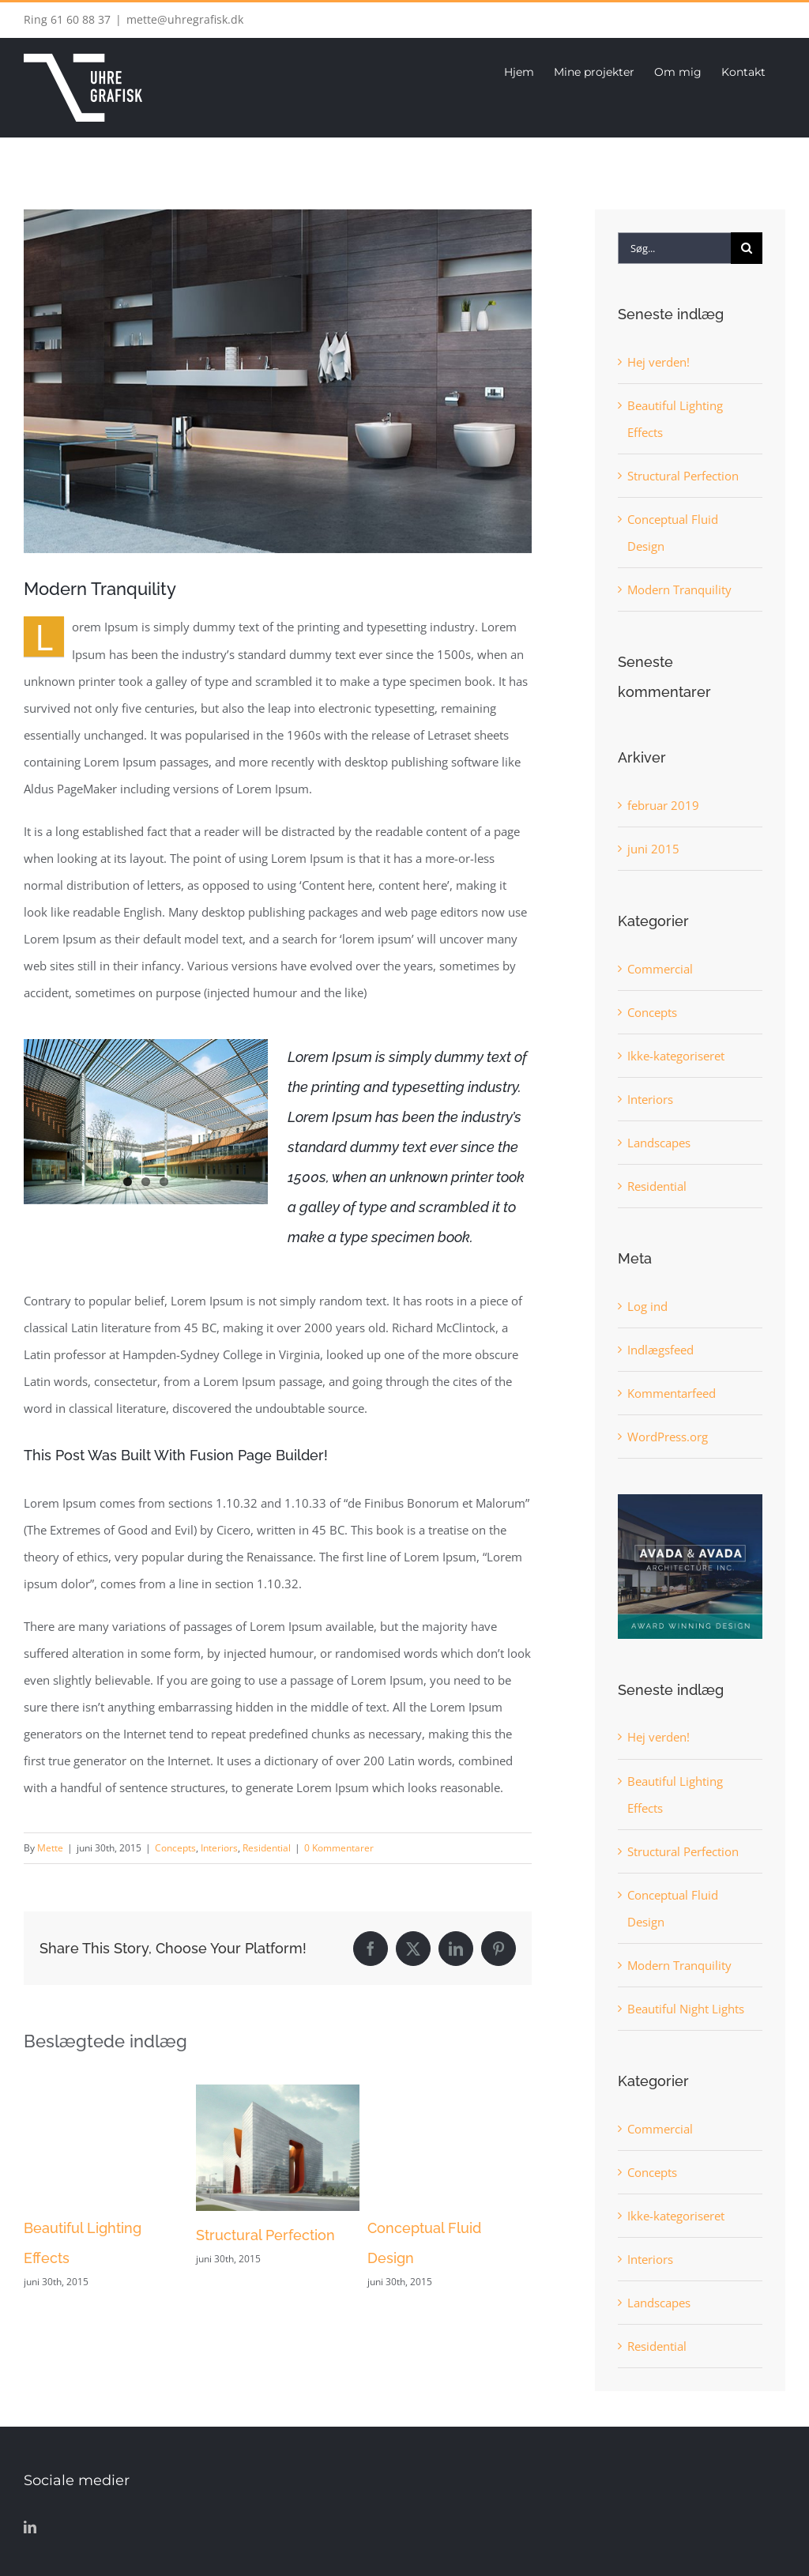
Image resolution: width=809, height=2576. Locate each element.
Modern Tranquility (679, 589)
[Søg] (746, 248)
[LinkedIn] (30, 2527)
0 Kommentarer (339, 1848)
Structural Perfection (265, 2235)
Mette (50, 1848)
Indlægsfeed (660, 1350)
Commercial (660, 969)
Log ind (647, 1306)
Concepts (175, 1848)
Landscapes (658, 1143)
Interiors (219, 1848)
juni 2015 (653, 849)
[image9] (278, 381)
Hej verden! (658, 362)
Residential (267, 1848)
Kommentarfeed (671, 1393)
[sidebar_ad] (690, 1500)
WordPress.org (667, 1436)
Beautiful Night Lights (685, 2009)
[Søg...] (674, 248)
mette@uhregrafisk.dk (184, 19)
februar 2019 (663, 805)
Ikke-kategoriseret (675, 1056)
